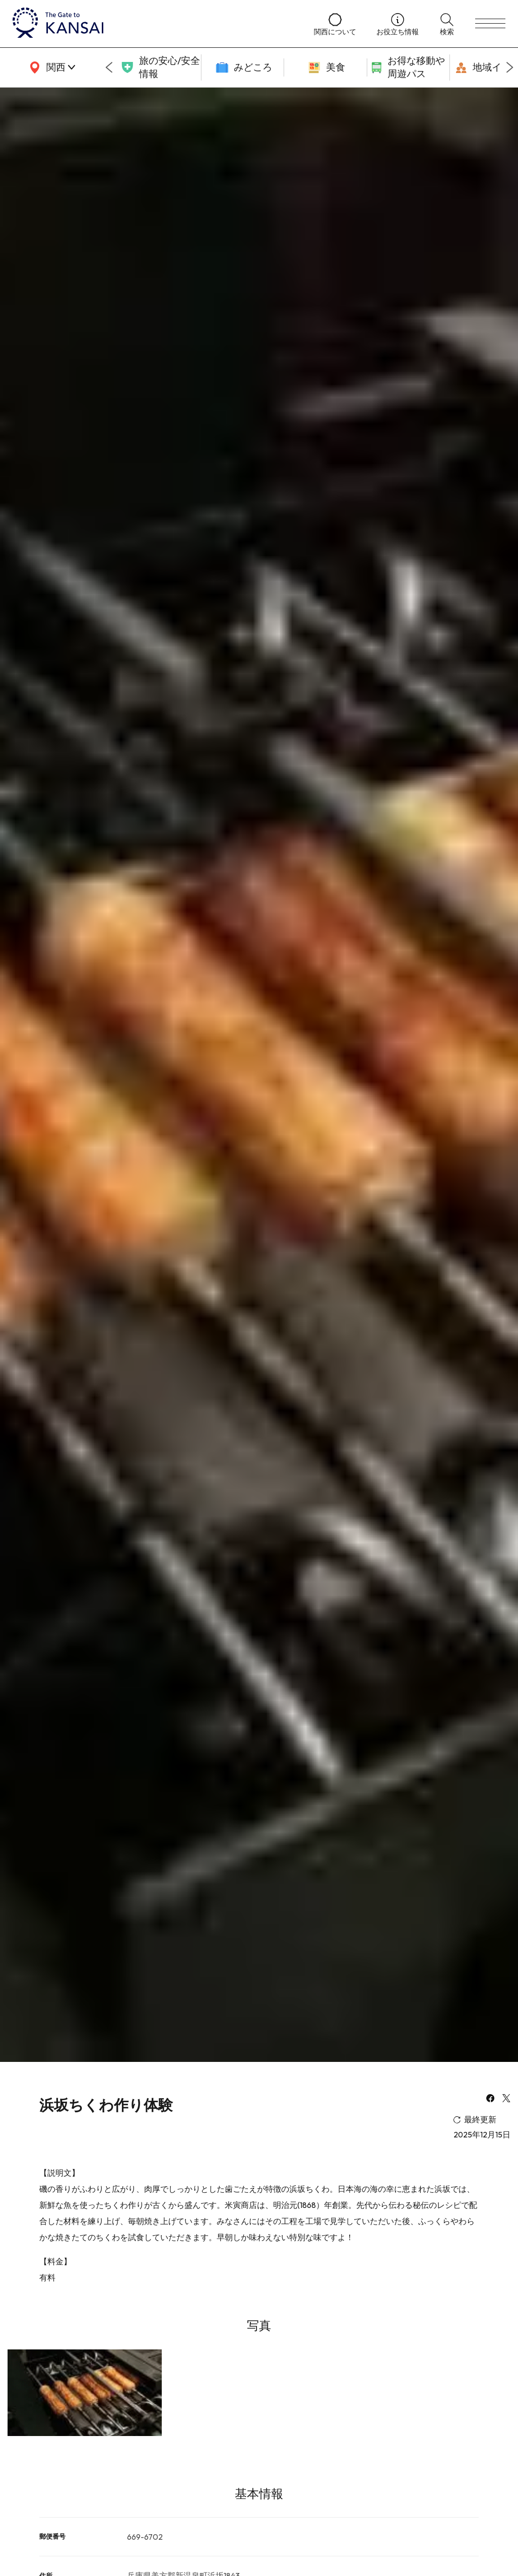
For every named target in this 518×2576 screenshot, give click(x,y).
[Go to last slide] (109, 67)
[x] (506, 2099)
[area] (50, 67)
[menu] (490, 24)
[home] (153, 24)
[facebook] (490, 2099)
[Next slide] (510, 67)
